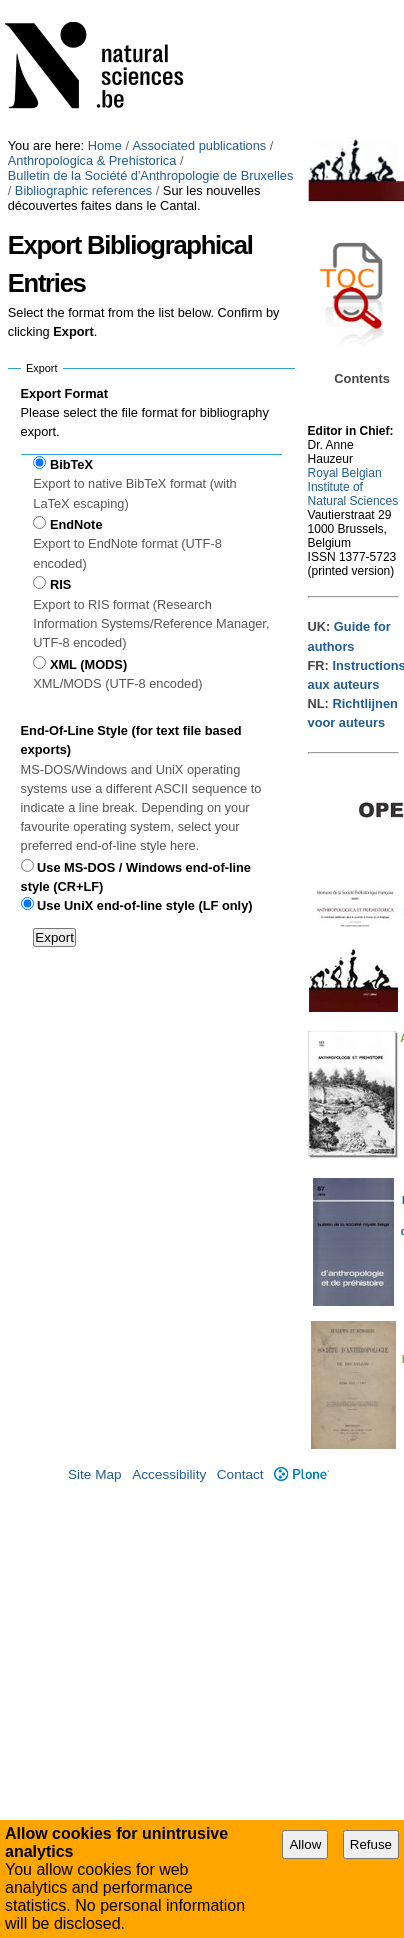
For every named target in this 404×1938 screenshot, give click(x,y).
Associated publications (200, 145)
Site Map (95, 1474)
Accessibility (169, 1474)
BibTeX (71, 464)
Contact (240, 1474)
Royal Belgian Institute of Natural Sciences (353, 487)
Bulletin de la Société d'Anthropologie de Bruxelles (151, 175)
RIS (60, 584)
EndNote (76, 524)
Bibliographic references (83, 190)
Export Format (64, 393)
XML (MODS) (88, 664)
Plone (301, 1474)
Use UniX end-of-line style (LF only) (144, 905)
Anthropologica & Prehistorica (92, 160)
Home (105, 145)
